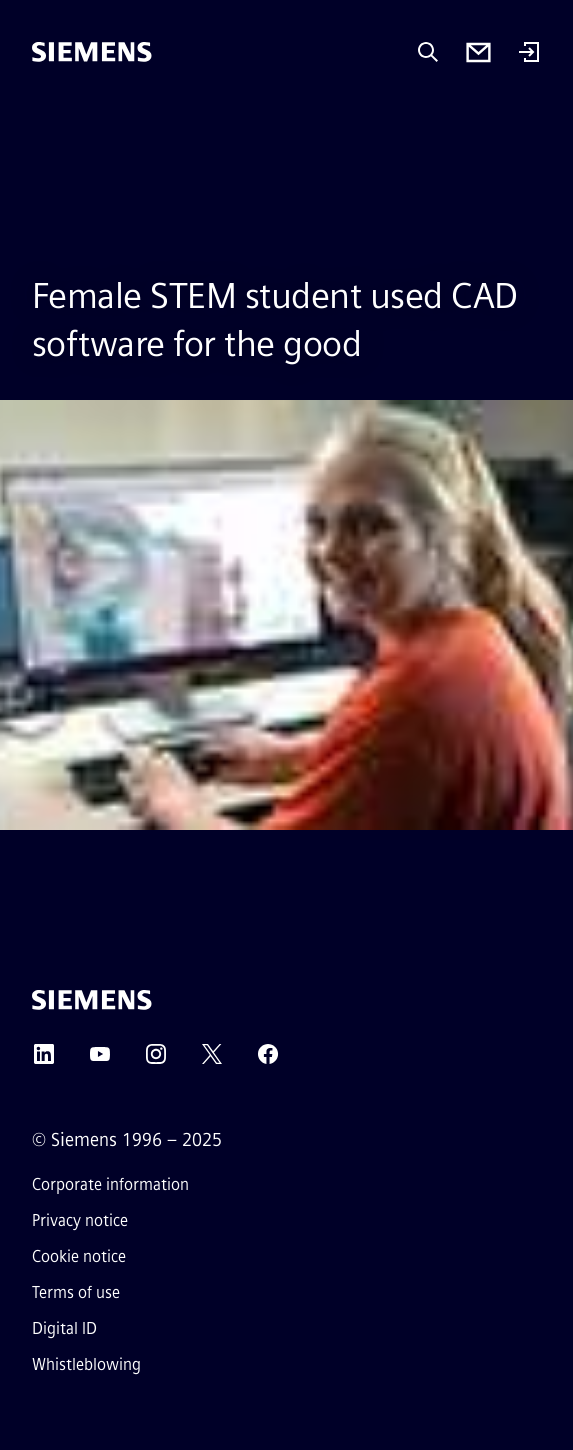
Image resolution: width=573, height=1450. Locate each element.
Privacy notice (80, 1220)
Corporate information (110, 1184)
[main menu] (46, 119)
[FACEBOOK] (268, 1060)
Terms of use (76, 1292)
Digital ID (64, 1328)
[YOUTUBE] (100, 1060)
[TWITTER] (212, 1060)
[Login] (529, 54)
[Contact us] (478, 52)
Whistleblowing (86, 1364)
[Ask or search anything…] (428, 52)
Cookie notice (79, 1256)
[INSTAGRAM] (156, 1060)
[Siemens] (92, 52)
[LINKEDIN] (44, 1060)
